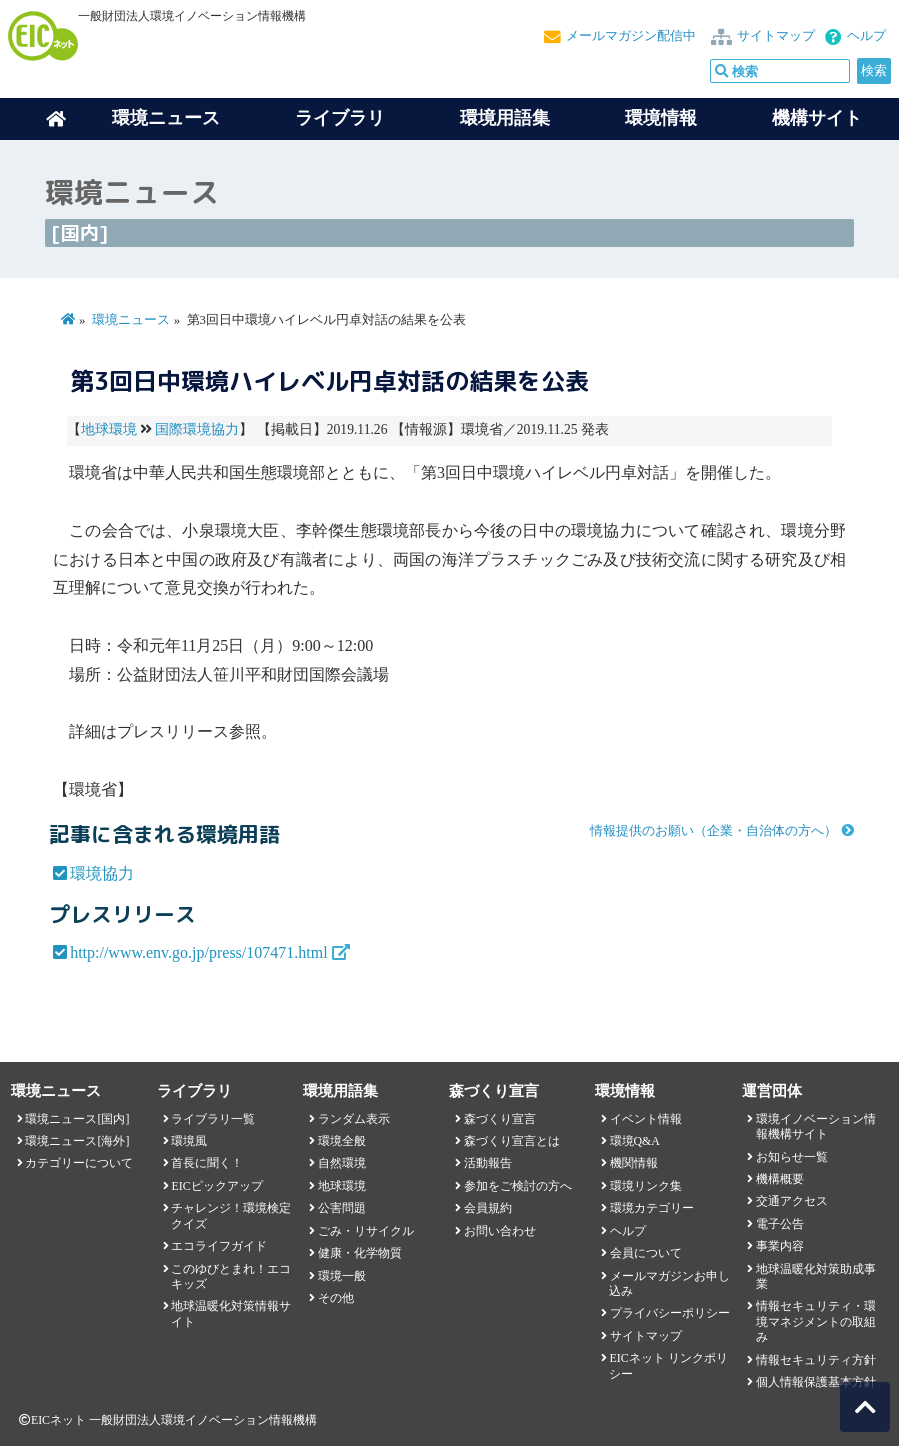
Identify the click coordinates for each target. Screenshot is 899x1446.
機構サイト (817, 118)
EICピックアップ (216, 1186)
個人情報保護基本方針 (816, 1382)
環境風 (189, 1141)
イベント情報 (646, 1119)
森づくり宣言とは (512, 1141)
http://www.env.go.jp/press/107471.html (198, 952)
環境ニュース (131, 320)
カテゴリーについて (79, 1163)
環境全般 (342, 1141)
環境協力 (102, 873)
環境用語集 (505, 118)
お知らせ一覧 (792, 1157)
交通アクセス (792, 1201)
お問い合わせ (500, 1231)
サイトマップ (776, 36)
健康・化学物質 (360, 1253)
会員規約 (488, 1208)
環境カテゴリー (652, 1208)
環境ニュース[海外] (77, 1141)
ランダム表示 (354, 1119)
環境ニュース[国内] (77, 1119)
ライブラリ (340, 118)
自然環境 (342, 1163)
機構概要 (780, 1179)
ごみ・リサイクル (366, 1231)
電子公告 (780, 1224)
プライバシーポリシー (670, 1313)
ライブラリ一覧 (213, 1119)
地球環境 (109, 429)
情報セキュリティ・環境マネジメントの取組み (816, 1321)
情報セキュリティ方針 (816, 1360)
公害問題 (342, 1208)
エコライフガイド (219, 1246)
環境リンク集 (646, 1186)
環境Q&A (635, 1141)
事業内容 (780, 1246)
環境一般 (342, 1276)
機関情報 (634, 1163)
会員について (646, 1253)
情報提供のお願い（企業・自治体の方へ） (713, 831)
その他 (336, 1298)
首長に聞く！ (207, 1163)
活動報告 (488, 1163)
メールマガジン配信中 (631, 36)
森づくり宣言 (500, 1119)
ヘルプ (866, 36)
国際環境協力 (197, 429)
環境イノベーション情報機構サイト (816, 1126)
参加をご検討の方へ (518, 1186)
